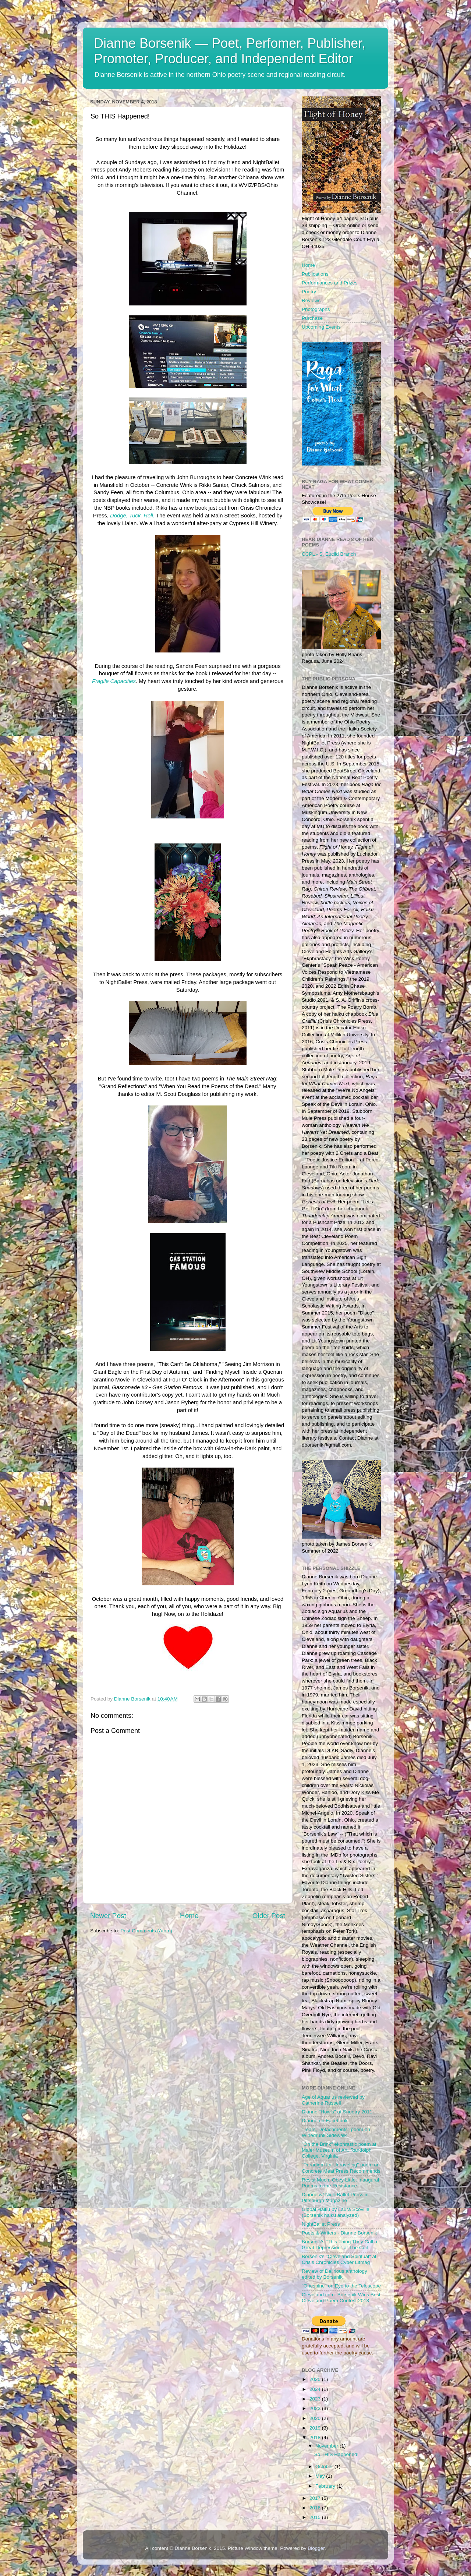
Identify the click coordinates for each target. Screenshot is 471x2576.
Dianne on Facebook (325, 2120)
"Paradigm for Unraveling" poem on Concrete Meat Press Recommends (341, 2167)
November (327, 2446)
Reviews (311, 300)
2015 (315, 2517)
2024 (315, 2389)
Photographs (316, 309)
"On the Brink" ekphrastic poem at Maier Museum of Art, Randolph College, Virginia (339, 2150)
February (326, 2486)
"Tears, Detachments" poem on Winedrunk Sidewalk (336, 2132)
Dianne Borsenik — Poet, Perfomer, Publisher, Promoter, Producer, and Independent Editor (229, 51)
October (324, 2466)
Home (189, 1915)
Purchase (312, 318)
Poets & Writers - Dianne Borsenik (339, 2233)
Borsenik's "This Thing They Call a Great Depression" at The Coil (339, 2244)
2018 (315, 2437)
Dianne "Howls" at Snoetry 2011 (337, 2112)
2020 (315, 2418)
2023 (315, 2399)
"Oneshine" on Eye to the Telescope (341, 2286)
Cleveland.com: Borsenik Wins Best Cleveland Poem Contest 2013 (341, 2297)
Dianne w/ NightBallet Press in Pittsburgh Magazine (335, 2197)
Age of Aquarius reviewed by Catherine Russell (333, 2100)
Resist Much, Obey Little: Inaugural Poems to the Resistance (340, 2182)
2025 (315, 2379)
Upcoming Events (321, 327)
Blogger (316, 2548)
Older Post (268, 1915)
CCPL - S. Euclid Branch (329, 554)
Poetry (309, 291)
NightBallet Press (321, 2224)
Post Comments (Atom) (146, 1930)
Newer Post (108, 1915)
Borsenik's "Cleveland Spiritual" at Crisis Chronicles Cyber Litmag (339, 2259)
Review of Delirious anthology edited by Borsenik (334, 2274)
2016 (315, 2507)
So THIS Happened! (336, 2454)
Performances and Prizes (330, 283)
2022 (315, 2408)
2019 (315, 2428)
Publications (315, 274)
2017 (315, 2498)
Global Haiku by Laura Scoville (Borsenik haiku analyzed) (335, 2212)
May (320, 2476)
